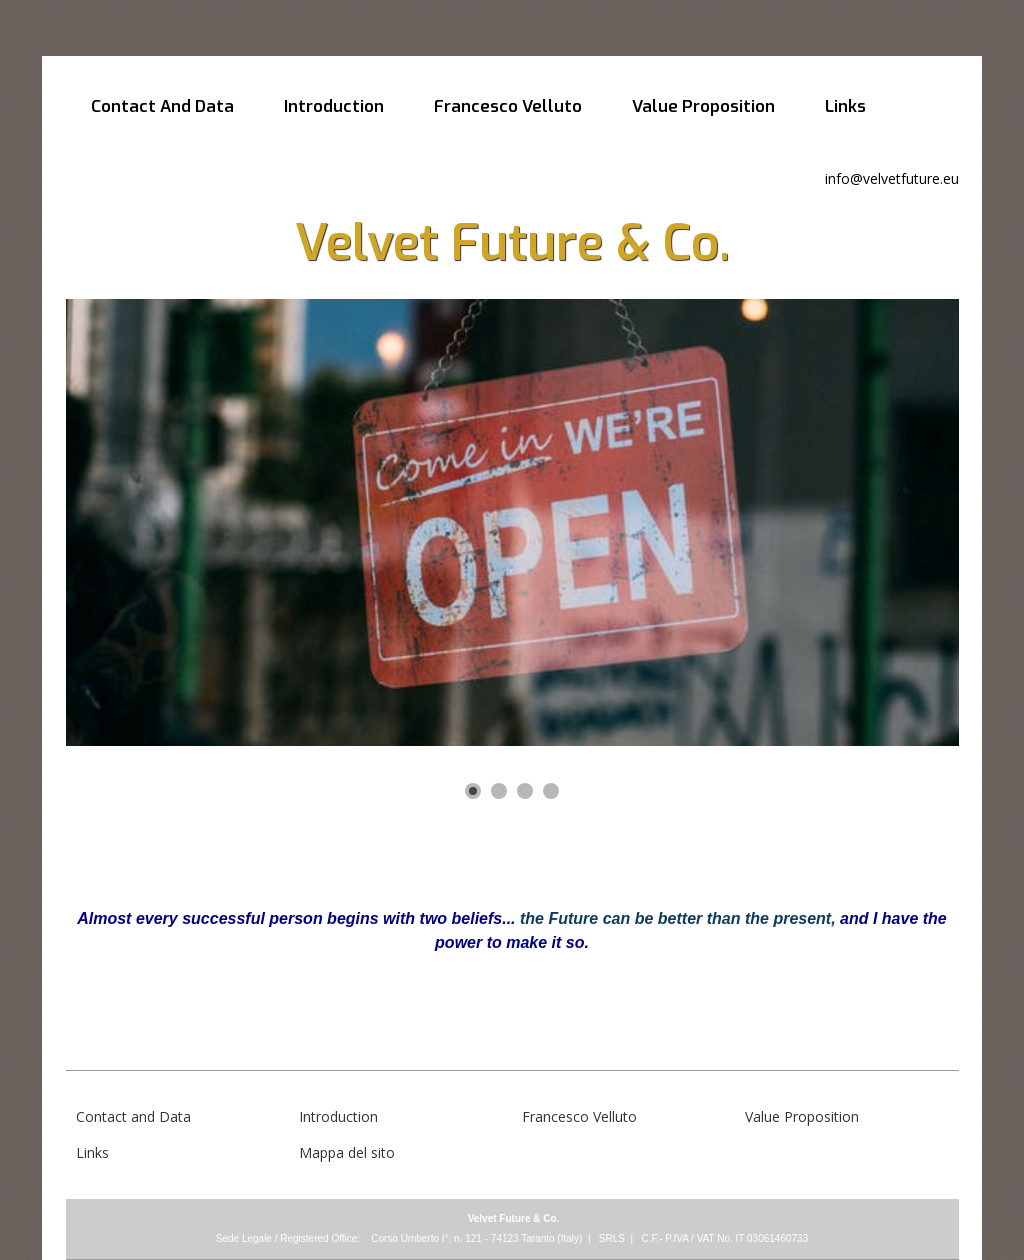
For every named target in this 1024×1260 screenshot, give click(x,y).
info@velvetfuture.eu (892, 178)
